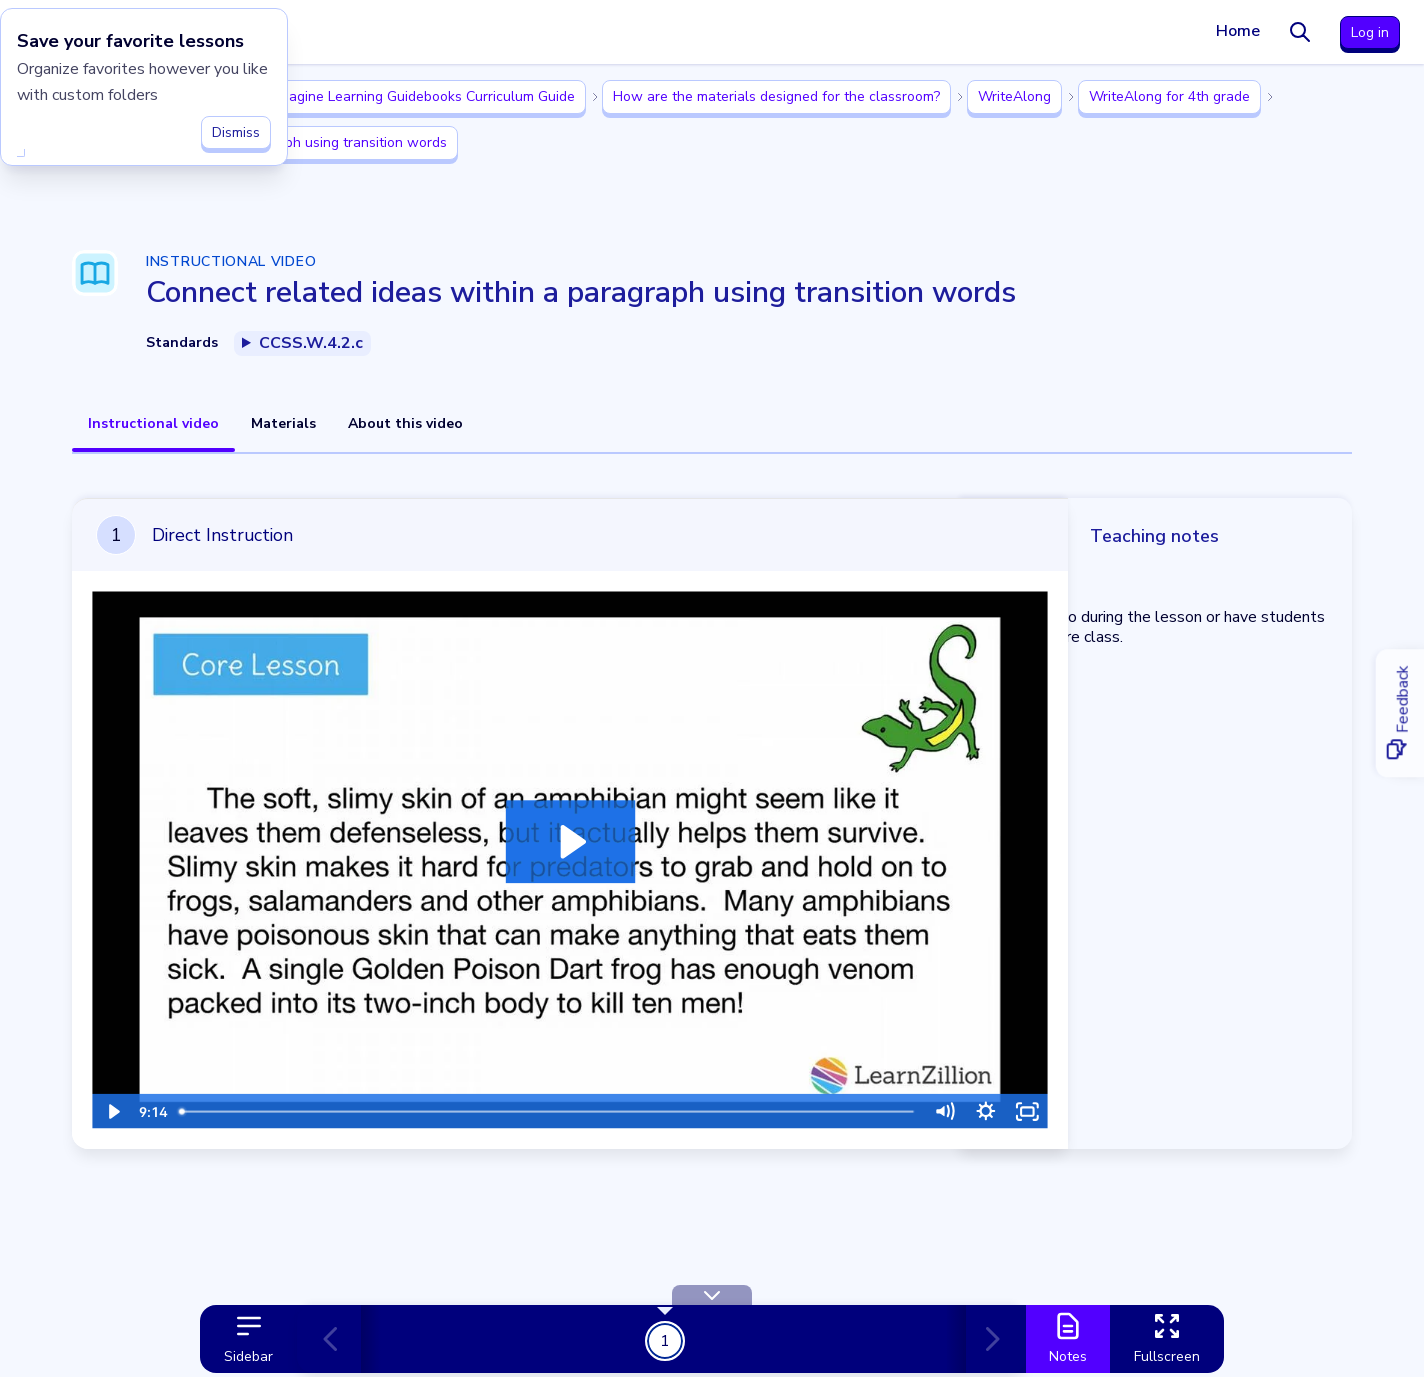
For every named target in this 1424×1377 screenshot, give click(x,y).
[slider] (530, 1092)
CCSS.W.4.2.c (311, 343)
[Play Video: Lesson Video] (552, 833)
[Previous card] (339, 1339)
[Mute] (913, 1092)
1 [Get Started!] (665, 1340)
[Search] (1300, 32)
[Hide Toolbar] (712, 1295)
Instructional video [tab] (153, 423)
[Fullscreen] (993, 1092)
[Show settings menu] (953, 1092)
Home (1238, 31)
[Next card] (986, 1339)
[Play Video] (111, 1092)
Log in (1370, 32)
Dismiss (236, 126)
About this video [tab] (405, 423)
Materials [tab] (283, 423)
